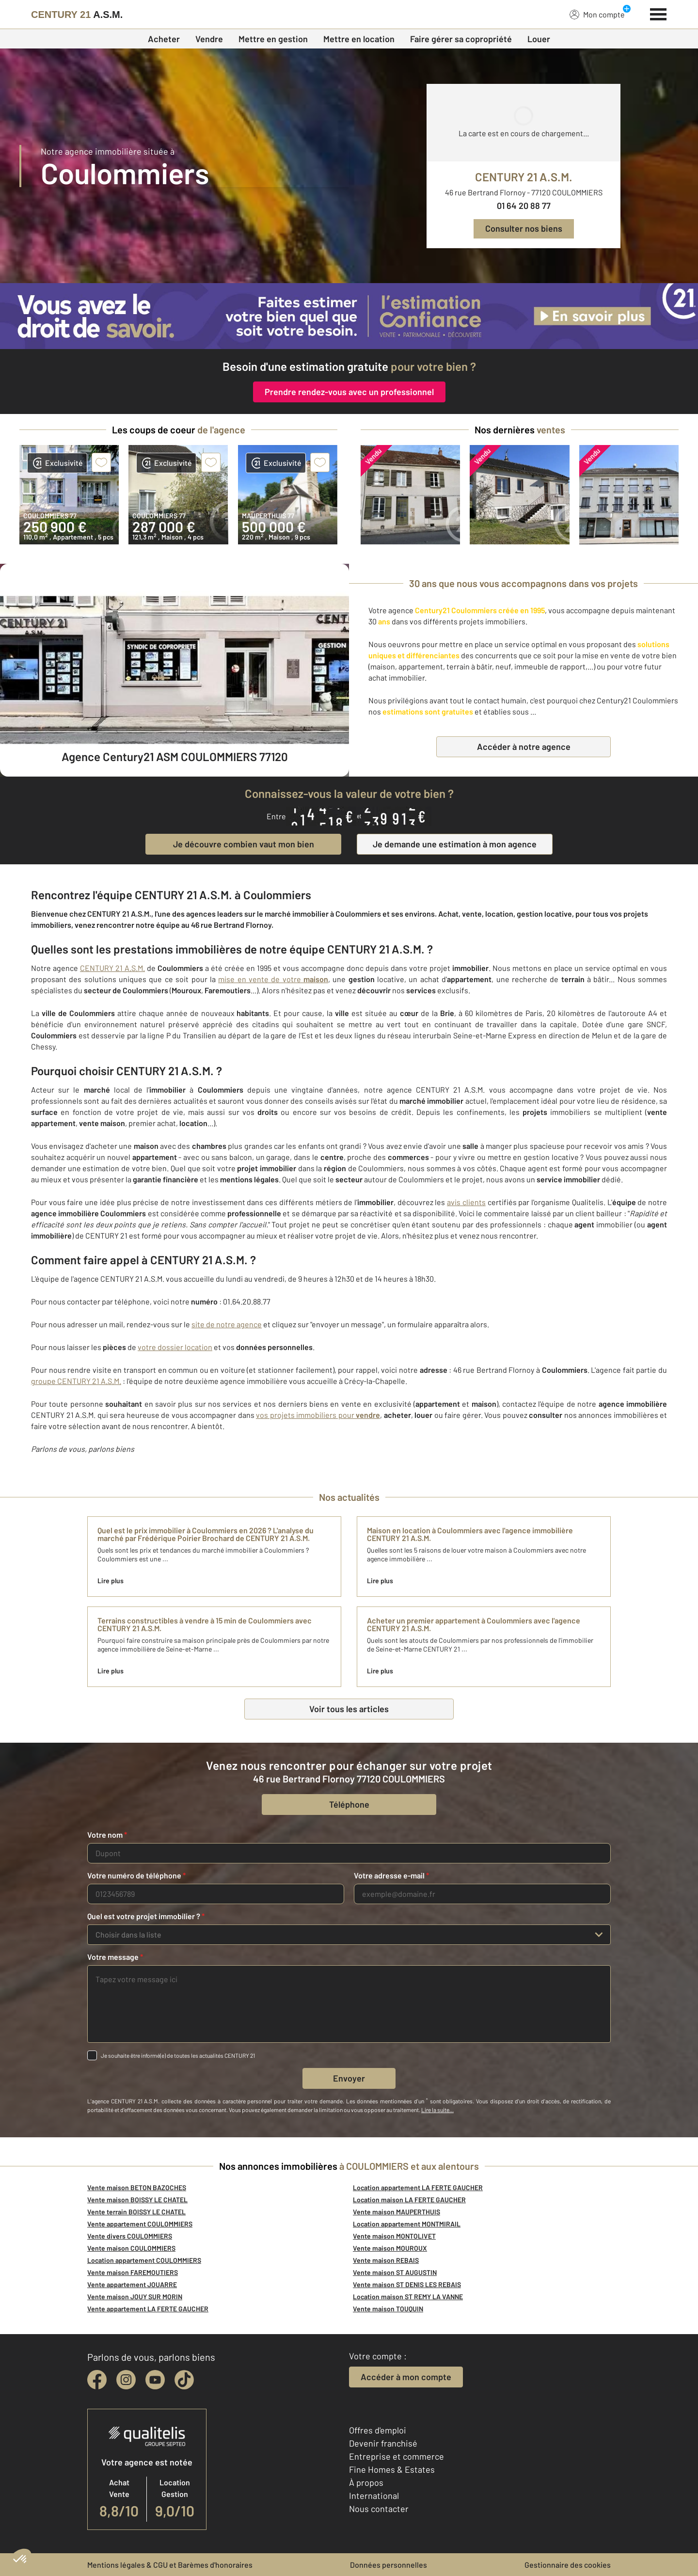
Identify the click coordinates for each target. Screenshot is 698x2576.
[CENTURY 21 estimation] (349, 316)
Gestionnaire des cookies (567, 2564)
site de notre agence (226, 1324)
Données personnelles (388, 2564)
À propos (366, 2482)
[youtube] (155, 2379)
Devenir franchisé (383, 2443)
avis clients (466, 1202)
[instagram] (126, 2379)
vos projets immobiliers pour (318, 1414)
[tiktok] (184, 2379)
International (374, 2495)
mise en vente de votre (273, 979)
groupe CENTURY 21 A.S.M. (76, 1380)
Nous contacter (379, 2508)
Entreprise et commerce (396, 2456)
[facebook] (97, 2379)
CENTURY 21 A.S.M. (112, 967)
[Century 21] (77, 14)
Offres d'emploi (377, 2430)
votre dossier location (175, 1347)
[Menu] (658, 13)
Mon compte (597, 14)
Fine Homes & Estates (392, 2469)
